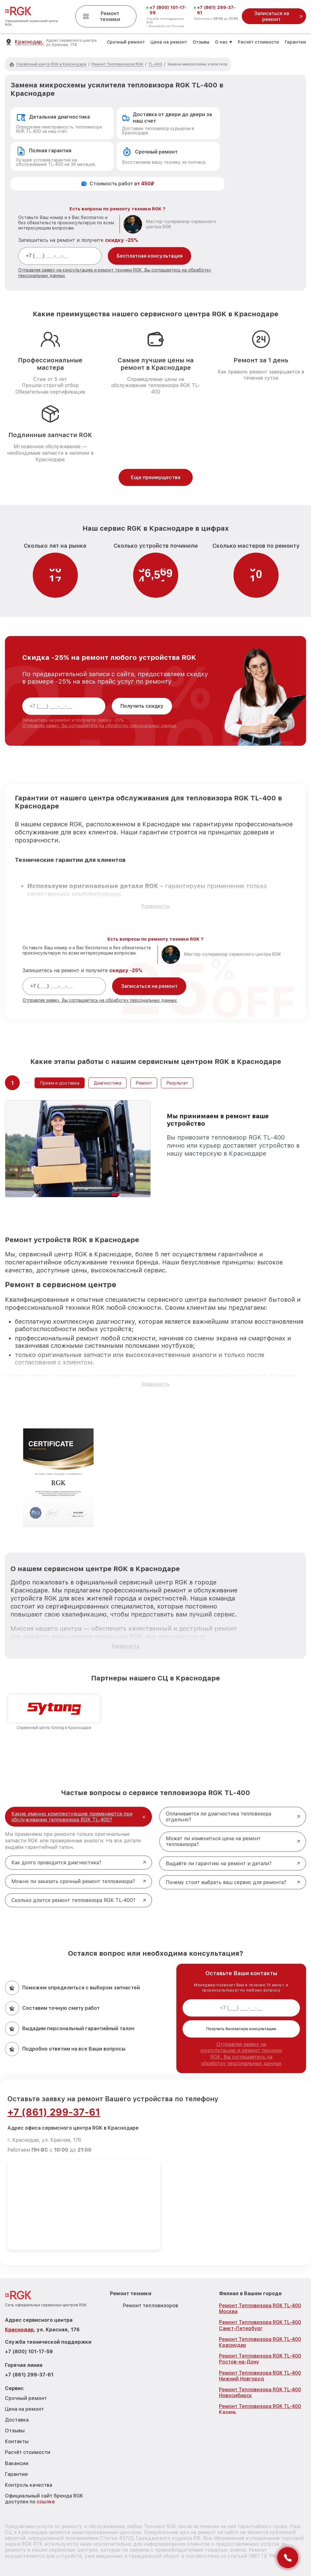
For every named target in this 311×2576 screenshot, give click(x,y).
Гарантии (295, 42)
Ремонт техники (101, 16)
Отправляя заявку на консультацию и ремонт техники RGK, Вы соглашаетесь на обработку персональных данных (241, 2053)
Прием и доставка (59, 1083)
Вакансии (16, 2463)
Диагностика (107, 1083)
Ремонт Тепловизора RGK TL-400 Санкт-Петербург (260, 2325)
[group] (54, 1712)
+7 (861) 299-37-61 (216, 10)
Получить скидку (141, 706)
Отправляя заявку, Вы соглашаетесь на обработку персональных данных (99, 725)
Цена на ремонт (168, 42)
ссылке (46, 2502)
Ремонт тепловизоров (150, 2305)
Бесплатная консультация (150, 256)
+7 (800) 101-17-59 (168, 10)
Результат (177, 1083)
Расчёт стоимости (258, 42)
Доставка (17, 2420)
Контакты (17, 2441)
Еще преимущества (155, 477)
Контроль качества (28, 2485)
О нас (221, 42)
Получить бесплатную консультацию (241, 2029)
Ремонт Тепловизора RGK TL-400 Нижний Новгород (260, 2376)
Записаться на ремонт (149, 986)
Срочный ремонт (126, 42)
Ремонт (144, 1083)
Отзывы (201, 42)
